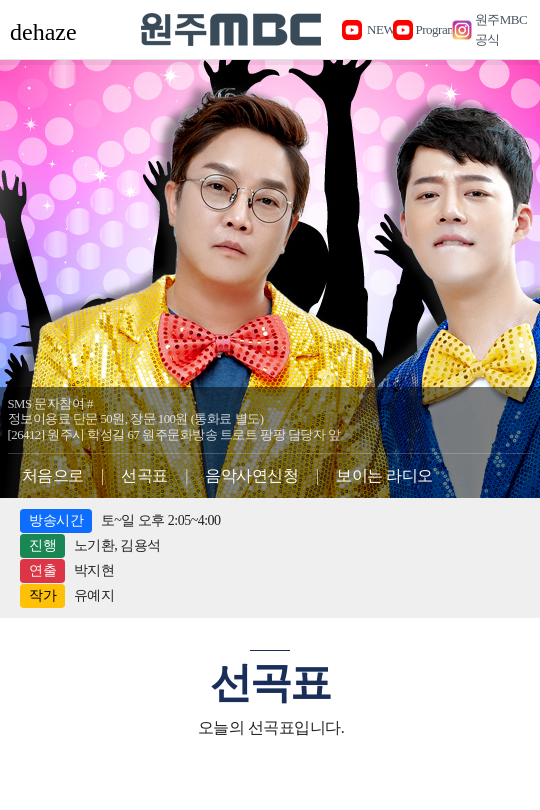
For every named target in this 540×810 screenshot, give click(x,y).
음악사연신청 (251, 475)
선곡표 (144, 475)
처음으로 (53, 475)
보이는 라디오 (384, 475)
